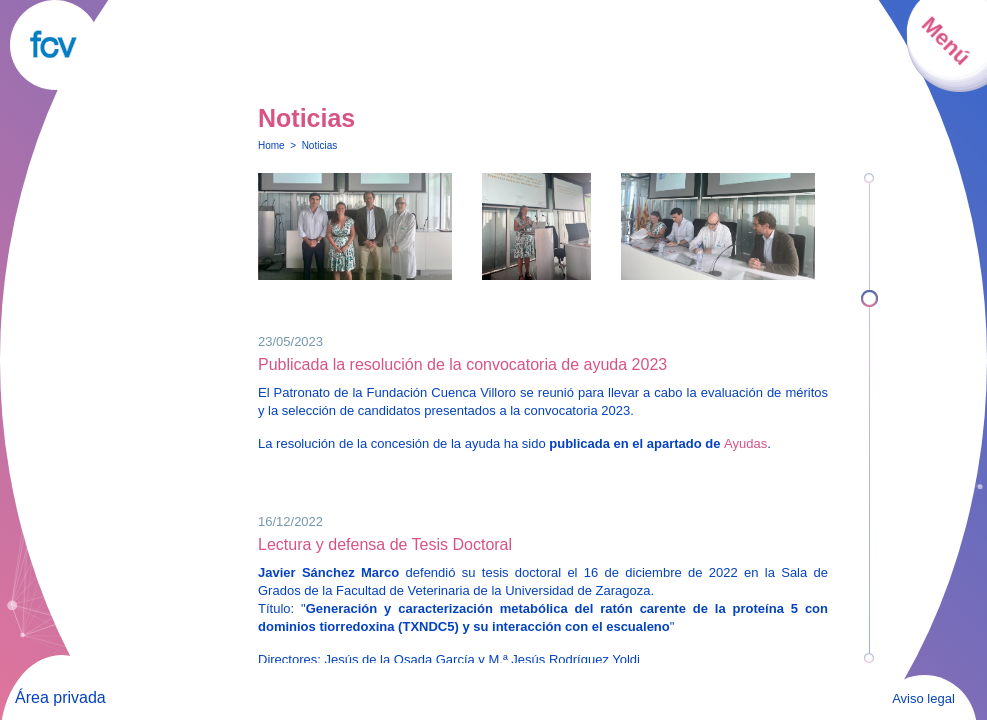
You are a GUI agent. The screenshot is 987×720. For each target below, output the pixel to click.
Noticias (320, 145)
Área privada (60, 697)
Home (271, 145)
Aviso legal (923, 698)
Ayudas (745, 443)
